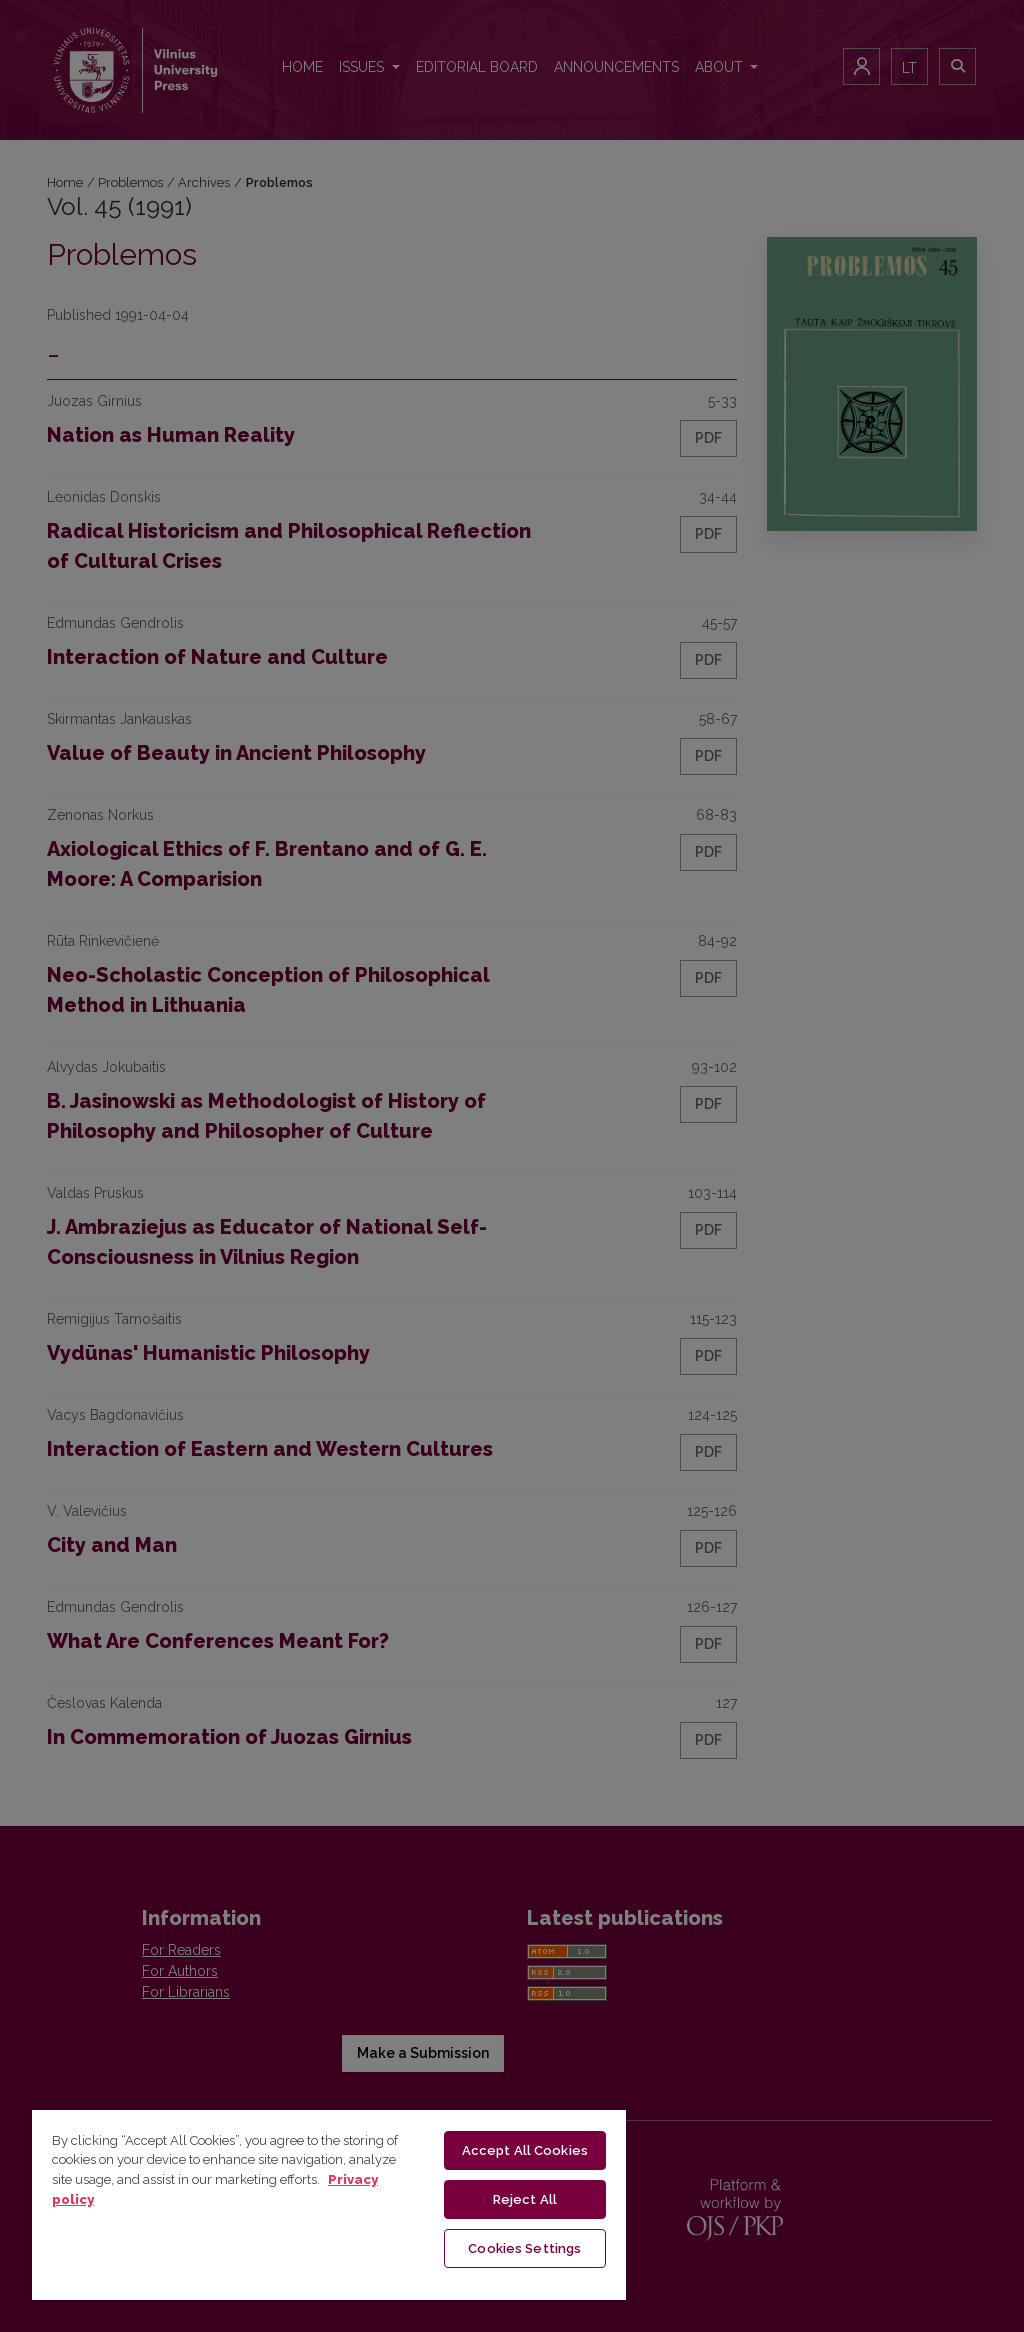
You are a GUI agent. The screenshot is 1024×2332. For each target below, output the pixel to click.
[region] (329, 2204)
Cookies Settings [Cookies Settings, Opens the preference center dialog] (524, 2248)
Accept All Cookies (525, 2150)
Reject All (525, 2199)
